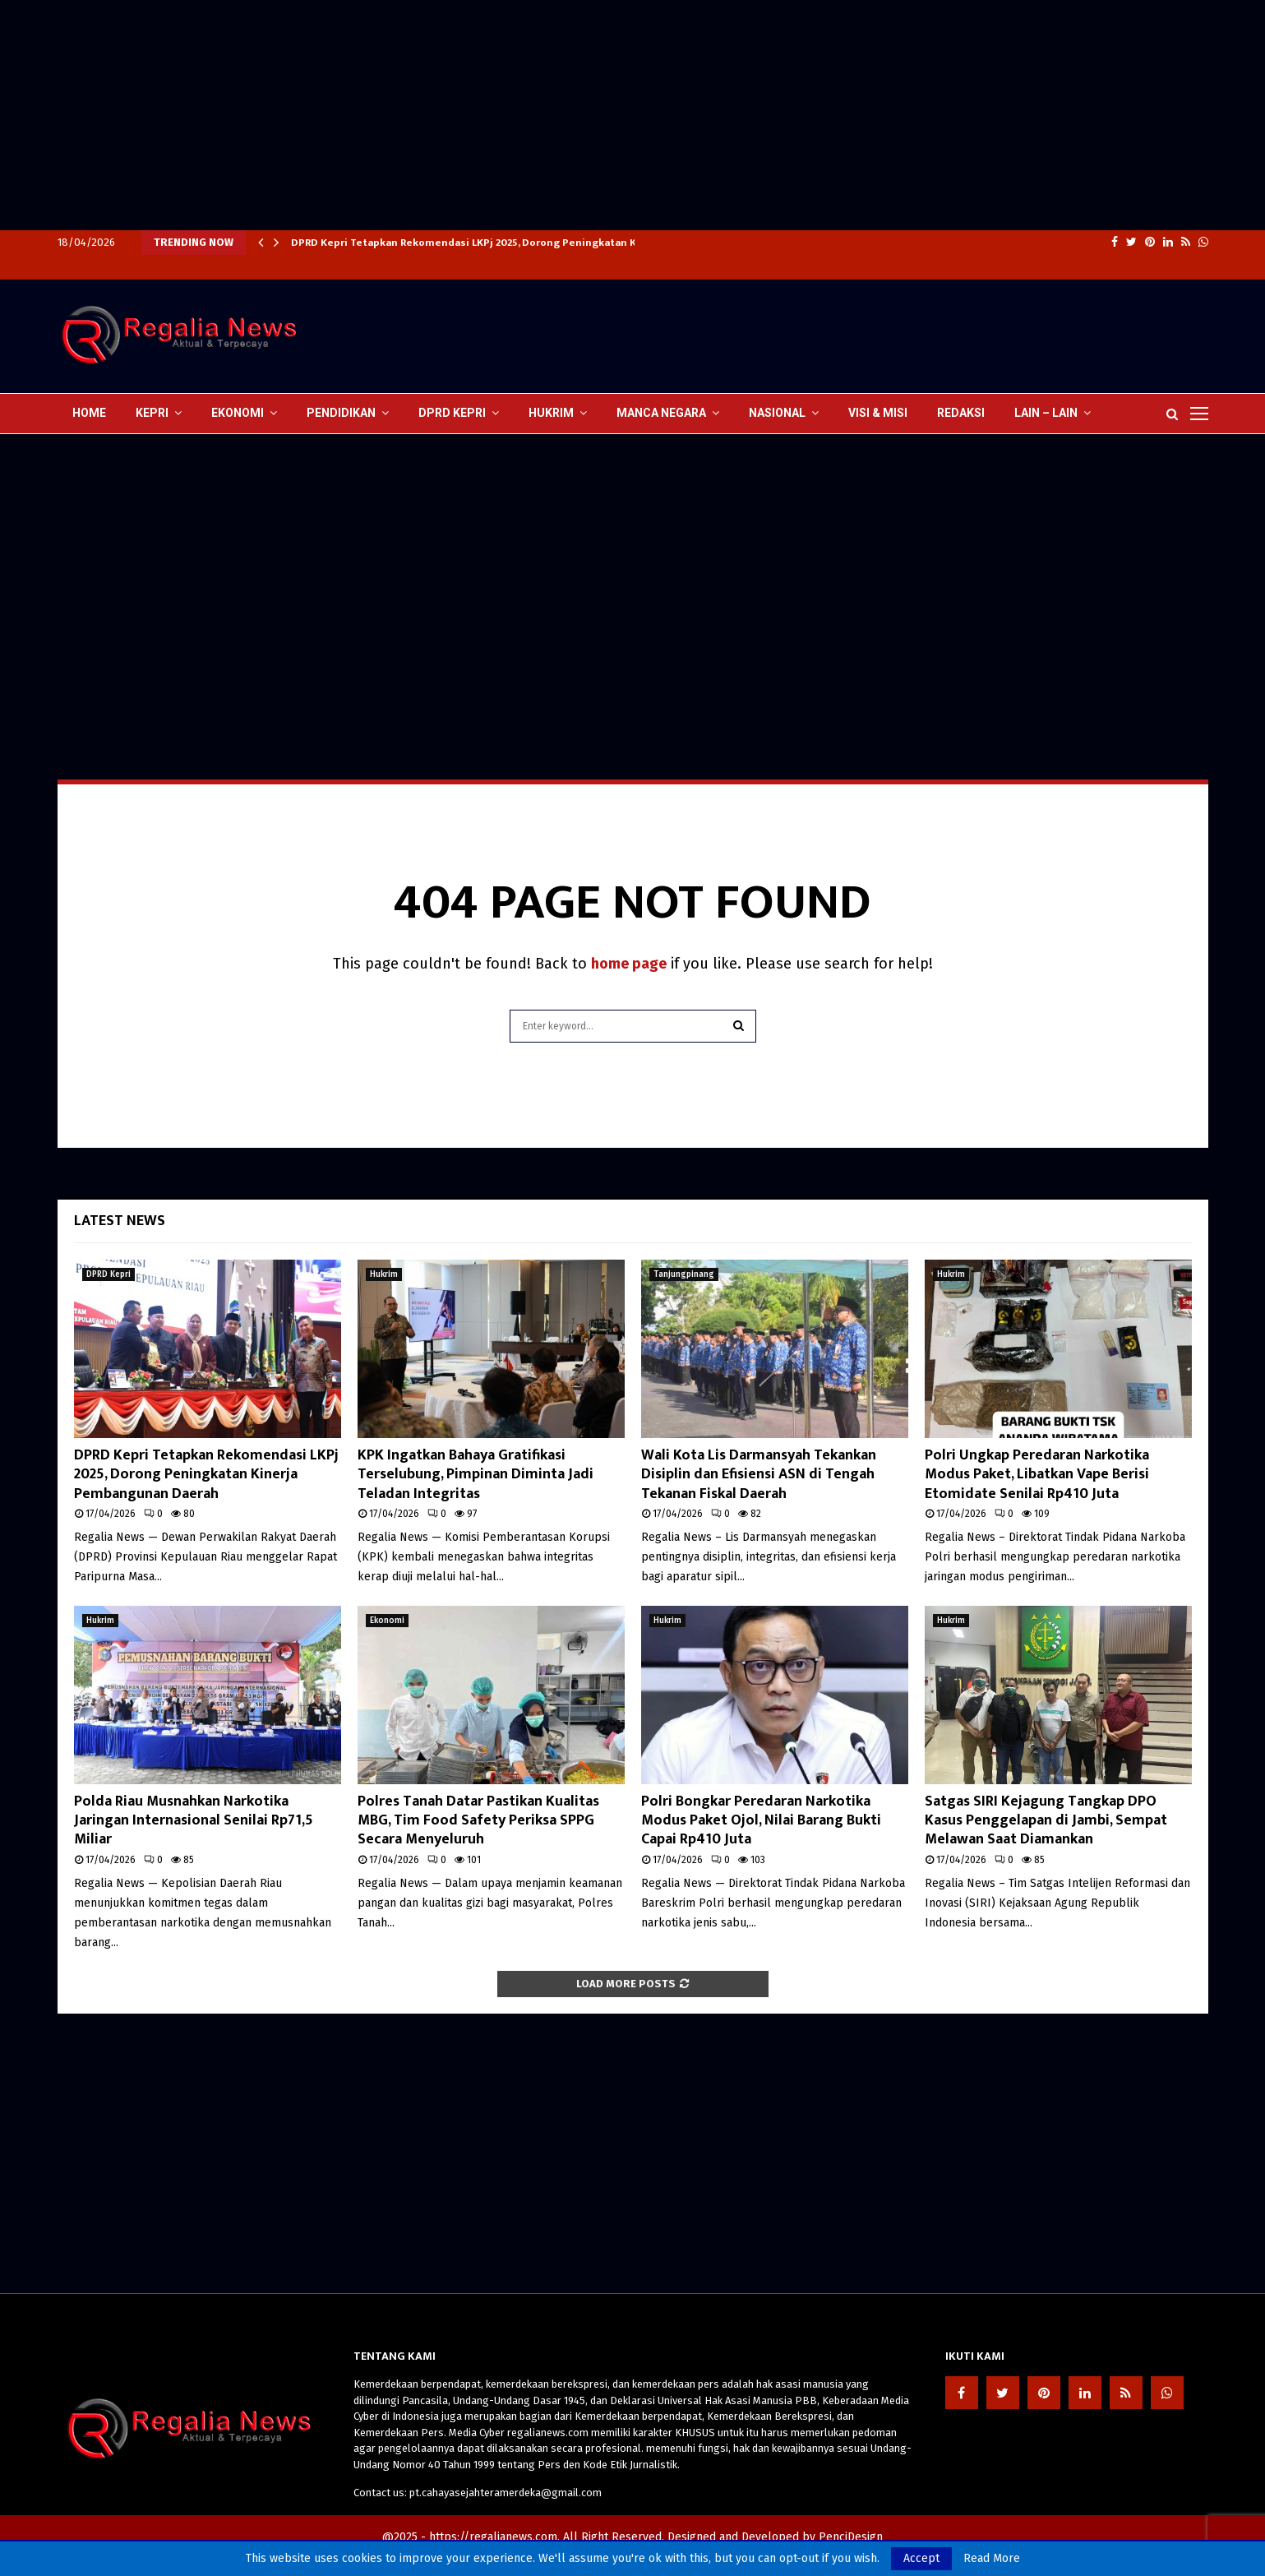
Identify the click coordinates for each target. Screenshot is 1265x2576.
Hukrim (551, 412)
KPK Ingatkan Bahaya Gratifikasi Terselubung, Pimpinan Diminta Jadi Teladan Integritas (475, 1474)
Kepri (152, 412)
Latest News (119, 1221)
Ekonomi (237, 412)
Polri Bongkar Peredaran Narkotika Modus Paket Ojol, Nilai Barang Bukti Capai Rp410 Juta (761, 1820)
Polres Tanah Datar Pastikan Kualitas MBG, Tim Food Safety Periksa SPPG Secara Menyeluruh (478, 1820)
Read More (991, 2558)
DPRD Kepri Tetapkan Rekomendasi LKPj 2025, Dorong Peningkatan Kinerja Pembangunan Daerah (536, 243)
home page (629, 964)
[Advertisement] (493, 115)
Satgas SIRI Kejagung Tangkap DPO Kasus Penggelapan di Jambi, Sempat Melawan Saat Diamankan (1046, 1820)
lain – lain (1046, 412)
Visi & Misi (877, 412)
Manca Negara (661, 412)
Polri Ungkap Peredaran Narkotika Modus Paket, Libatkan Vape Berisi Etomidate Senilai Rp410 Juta (1037, 1474)
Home (89, 412)
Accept (921, 2558)
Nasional (777, 412)
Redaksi (961, 412)
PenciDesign (851, 2537)
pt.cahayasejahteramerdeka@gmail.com (505, 2492)
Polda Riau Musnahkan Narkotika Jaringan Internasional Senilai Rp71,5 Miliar (193, 1820)
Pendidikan (341, 412)
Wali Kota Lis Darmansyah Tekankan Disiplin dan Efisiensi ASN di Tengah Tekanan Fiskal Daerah (758, 1474)
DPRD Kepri (452, 412)
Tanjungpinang (683, 1274)
